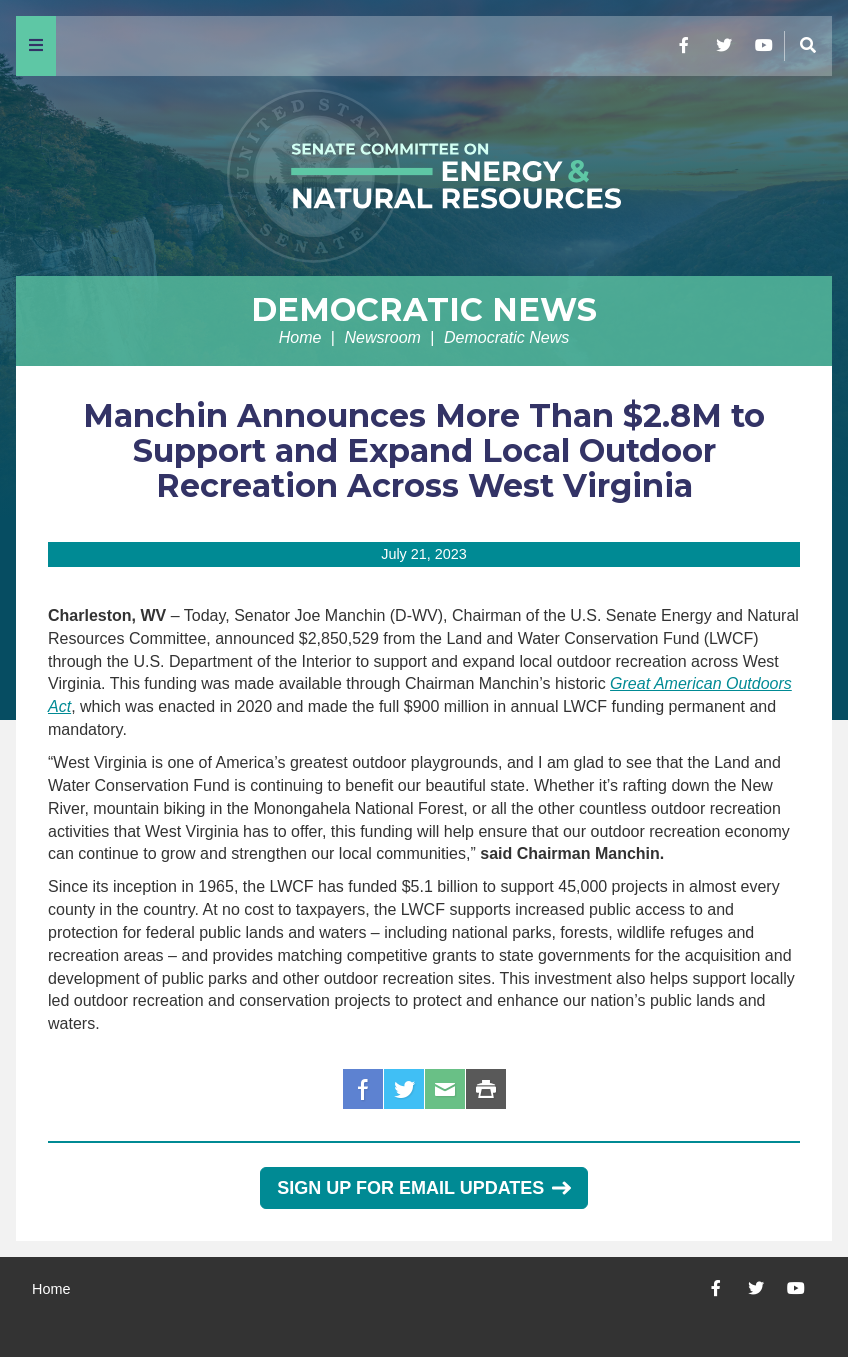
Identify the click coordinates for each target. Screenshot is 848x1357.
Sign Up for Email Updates (423, 1188)
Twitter (404, 1089)
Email (445, 1089)
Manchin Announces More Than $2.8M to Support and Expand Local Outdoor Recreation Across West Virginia (424, 450)
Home (300, 337)
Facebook (363, 1089)
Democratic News (424, 309)
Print (486, 1089)
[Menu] (36, 46)
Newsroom (382, 337)
